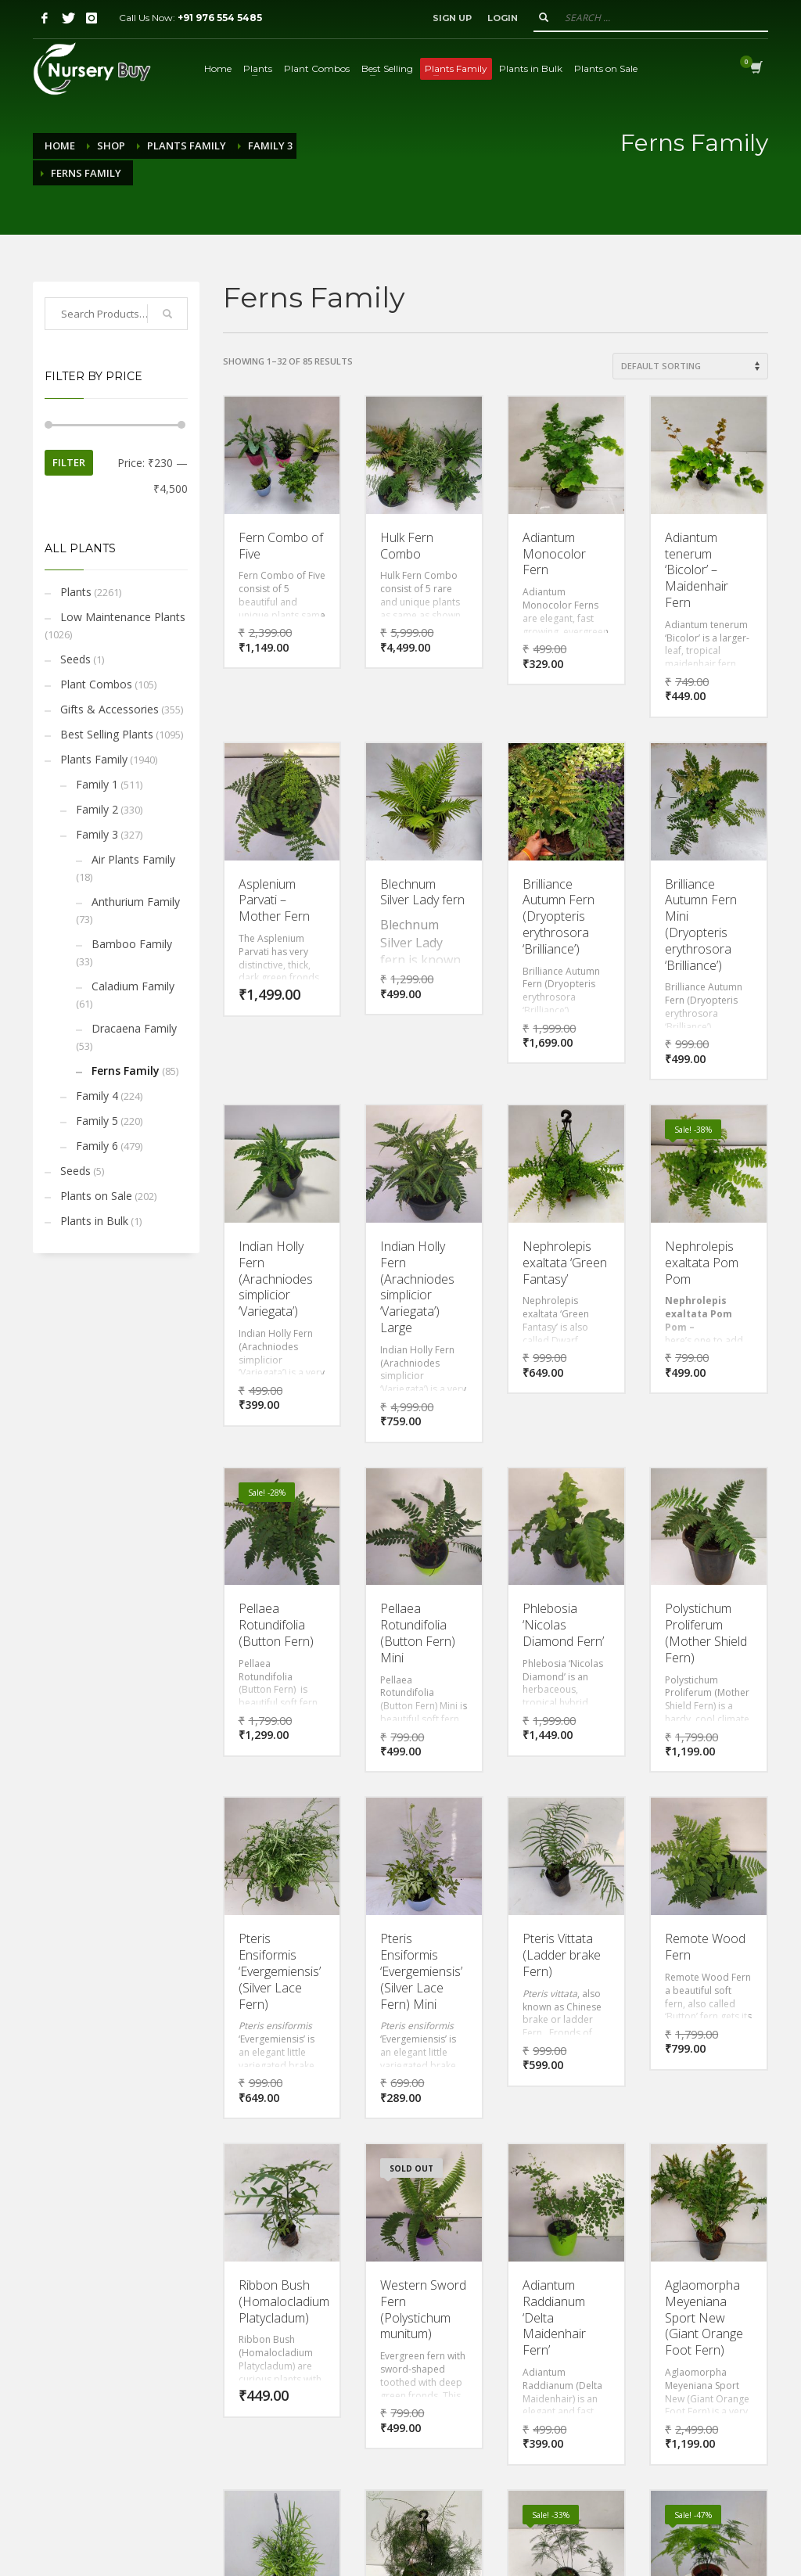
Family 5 (97, 1120)
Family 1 (97, 784)
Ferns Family (126, 1070)
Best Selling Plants (106, 734)
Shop (111, 145)
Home (60, 145)
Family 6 (97, 1145)
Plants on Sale (96, 1195)
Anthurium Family (136, 901)
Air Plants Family (133, 859)
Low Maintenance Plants (122, 616)
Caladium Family (133, 986)
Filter (68, 462)
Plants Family (186, 145)
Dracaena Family (134, 1028)
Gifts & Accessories (109, 709)
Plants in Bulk (94, 1220)
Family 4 (97, 1095)
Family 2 (97, 809)
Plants (76, 591)
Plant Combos (96, 684)
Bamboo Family (132, 943)
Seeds (75, 659)
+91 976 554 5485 (220, 17)
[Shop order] (690, 366)
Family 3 (270, 145)
